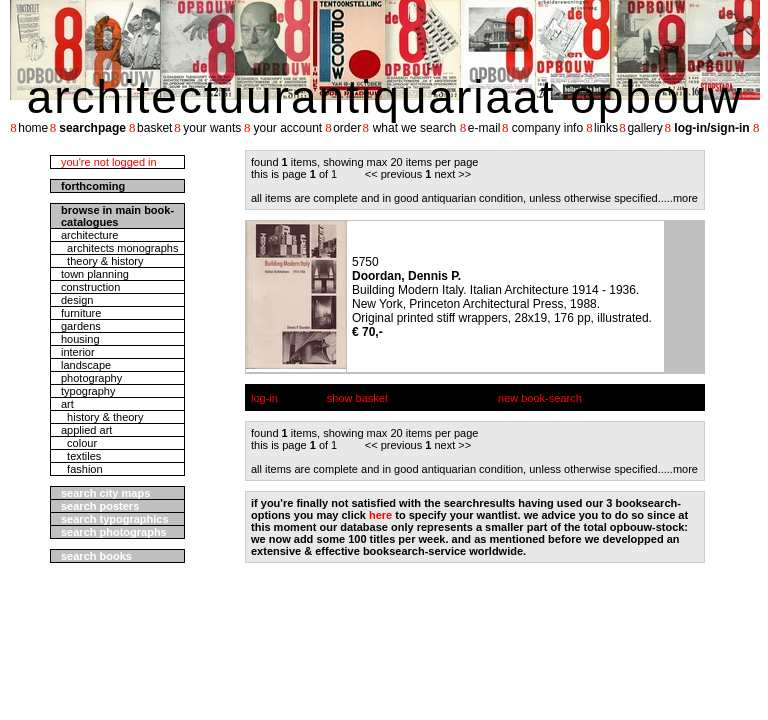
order (347, 128)
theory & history (102, 261)
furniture (81, 313)
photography (91, 378)
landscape (86, 365)
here (380, 515)
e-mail (484, 128)
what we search (414, 128)
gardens (81, 326)
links (606, 128)
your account (287, 128)
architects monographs (119, 248)
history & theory (102, 417)
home (33, 128)
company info (547, 128)
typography (88, 391)
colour (79, 443)
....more (679, 198)
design (77, 300)
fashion (82, 469)
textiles (81, 456)
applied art (86, 430)
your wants (212, 128)
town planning (95, 274)
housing (80, 339)
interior (78, 352)
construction (90, 287)
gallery (644, 128)
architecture (89, 235)
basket (154, 128)
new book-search (540, 398)
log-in (264, 398)
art (67, 404)
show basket (357, 398)
